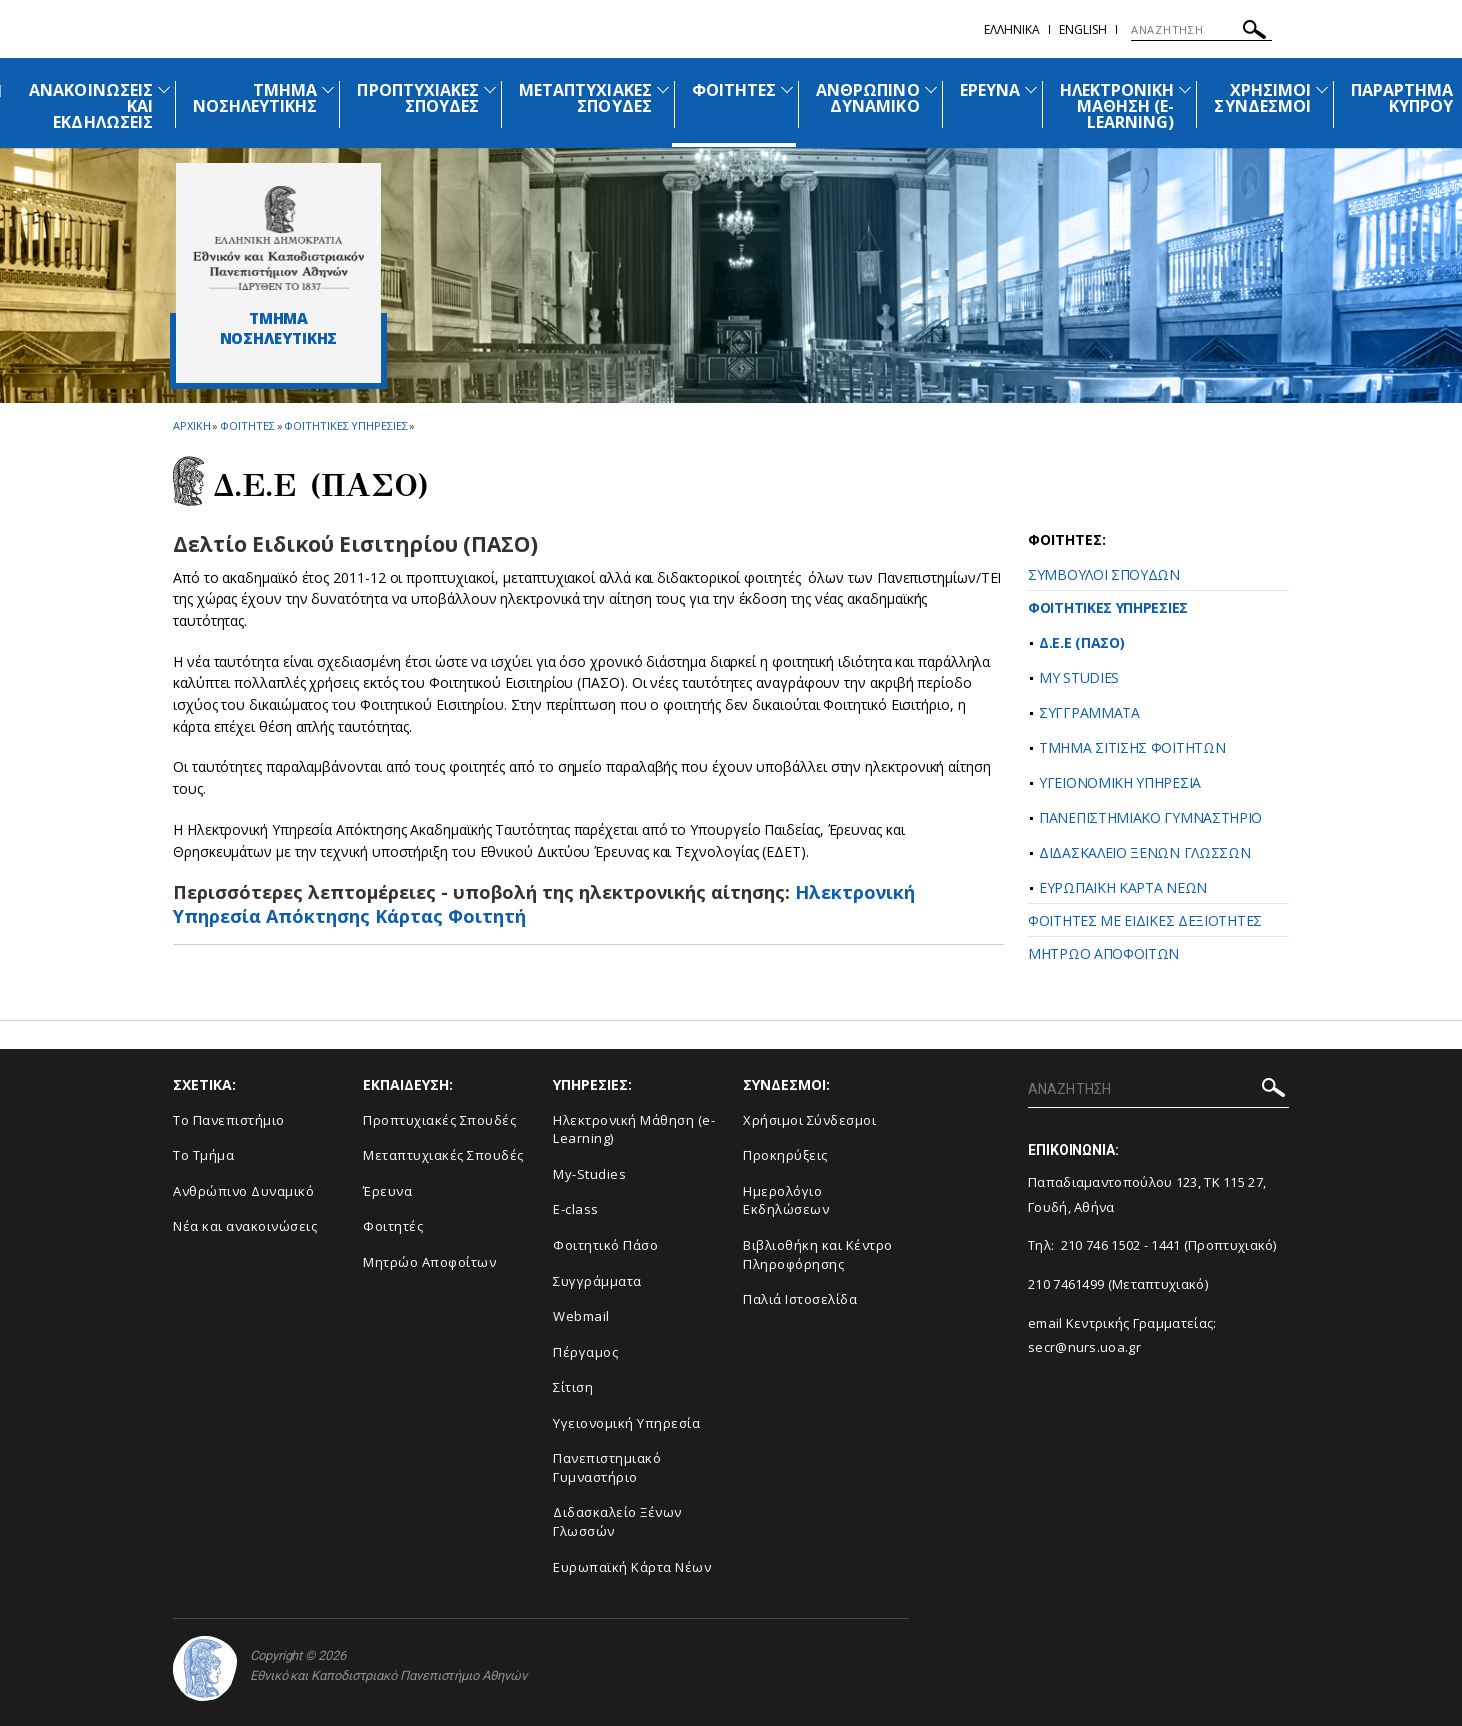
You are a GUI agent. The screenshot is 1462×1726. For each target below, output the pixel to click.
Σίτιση (573, 1387)
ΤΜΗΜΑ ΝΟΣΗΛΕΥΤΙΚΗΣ (255, 98)
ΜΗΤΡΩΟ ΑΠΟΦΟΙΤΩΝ (1103, 953)
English (1083, 29)
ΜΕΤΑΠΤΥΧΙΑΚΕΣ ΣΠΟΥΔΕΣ (585, 98)
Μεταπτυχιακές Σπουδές (443, 1155)
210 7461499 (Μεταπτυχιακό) (1118, 1284)
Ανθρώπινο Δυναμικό (243, 1191)
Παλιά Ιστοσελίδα (800, 1299)
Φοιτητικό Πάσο (605, 1245)
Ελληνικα (1012, 29)
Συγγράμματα (597, 1281)
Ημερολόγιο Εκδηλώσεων (786, 1200)
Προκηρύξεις (785, 1155)
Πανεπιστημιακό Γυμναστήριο (607, 1467)
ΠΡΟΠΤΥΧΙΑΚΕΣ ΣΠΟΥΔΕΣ (418, 98)
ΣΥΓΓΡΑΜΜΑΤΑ (1089, 712)
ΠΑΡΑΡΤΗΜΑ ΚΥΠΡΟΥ (1402, 98)
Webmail (581, 1316)
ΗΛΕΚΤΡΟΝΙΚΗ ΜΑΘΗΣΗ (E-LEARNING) (1117, 106)
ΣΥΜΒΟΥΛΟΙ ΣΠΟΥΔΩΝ (1104, 574)
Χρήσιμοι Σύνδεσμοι (809, 1120)
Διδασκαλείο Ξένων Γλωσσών (617, 1521)
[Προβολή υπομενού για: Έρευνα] (1031, 89)
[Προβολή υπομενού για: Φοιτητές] (787, 89)
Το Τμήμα (203, 1155)
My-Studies (589, 1174)
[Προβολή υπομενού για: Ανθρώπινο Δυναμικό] (931, 89)
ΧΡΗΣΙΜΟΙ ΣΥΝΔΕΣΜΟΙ (1262, 98)
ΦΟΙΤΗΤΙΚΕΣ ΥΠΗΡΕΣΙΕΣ (1108, 607)
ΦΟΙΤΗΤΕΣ (734, 90)
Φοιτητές (393, 1226)
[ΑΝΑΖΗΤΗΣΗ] (1201, 30)
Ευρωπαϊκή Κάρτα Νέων (632, 1567)
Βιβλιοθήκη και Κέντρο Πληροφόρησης (818, 1254)
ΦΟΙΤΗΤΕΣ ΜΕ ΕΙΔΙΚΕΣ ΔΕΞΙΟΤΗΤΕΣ (1145, 920)
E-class (576, 1209)
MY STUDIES (1079, 677)
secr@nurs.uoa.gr (1084, 1347)
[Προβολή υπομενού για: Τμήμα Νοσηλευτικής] (328, 89)
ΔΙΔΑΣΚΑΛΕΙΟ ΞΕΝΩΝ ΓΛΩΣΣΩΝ (1145, 852)
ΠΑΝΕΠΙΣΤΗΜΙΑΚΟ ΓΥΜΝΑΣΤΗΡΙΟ (1150, 817)
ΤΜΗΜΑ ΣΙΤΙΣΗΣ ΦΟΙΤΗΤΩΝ (1132, 747)
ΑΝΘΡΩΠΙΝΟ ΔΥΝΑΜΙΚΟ (867, 98)
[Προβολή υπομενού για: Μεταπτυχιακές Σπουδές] (663, 89)
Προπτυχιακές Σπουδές (439, 1120)
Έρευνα (387, 1191)
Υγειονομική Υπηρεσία (626, 1423)
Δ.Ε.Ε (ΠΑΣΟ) (1081, 642)
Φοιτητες (247, 425)
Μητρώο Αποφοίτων (429, 1262)
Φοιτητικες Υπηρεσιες (345, 425)
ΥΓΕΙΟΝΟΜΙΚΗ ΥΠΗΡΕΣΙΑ (1120, 782)
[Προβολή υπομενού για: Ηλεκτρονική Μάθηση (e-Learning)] (1185, 89)
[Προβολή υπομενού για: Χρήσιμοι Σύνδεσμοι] (1322, 89)
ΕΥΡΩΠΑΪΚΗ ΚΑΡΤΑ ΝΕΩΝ (1123, 887)
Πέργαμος (585, 1352)
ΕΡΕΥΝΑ (990, 90)
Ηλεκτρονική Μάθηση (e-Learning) (634, 1129)
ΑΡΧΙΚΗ (191, 425)
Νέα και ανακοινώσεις (245, 1226)
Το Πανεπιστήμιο (229, 1120)
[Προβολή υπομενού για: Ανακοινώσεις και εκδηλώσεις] (164, 89)
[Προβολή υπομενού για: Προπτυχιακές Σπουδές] (490, 89)
